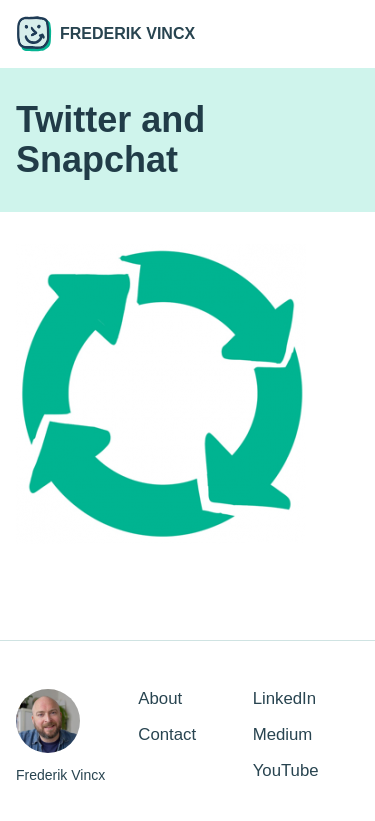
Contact (167, 734)
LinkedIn (284, 698)
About (160, 698)
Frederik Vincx (105, 34)
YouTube (286, 770)
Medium (283, 734)
